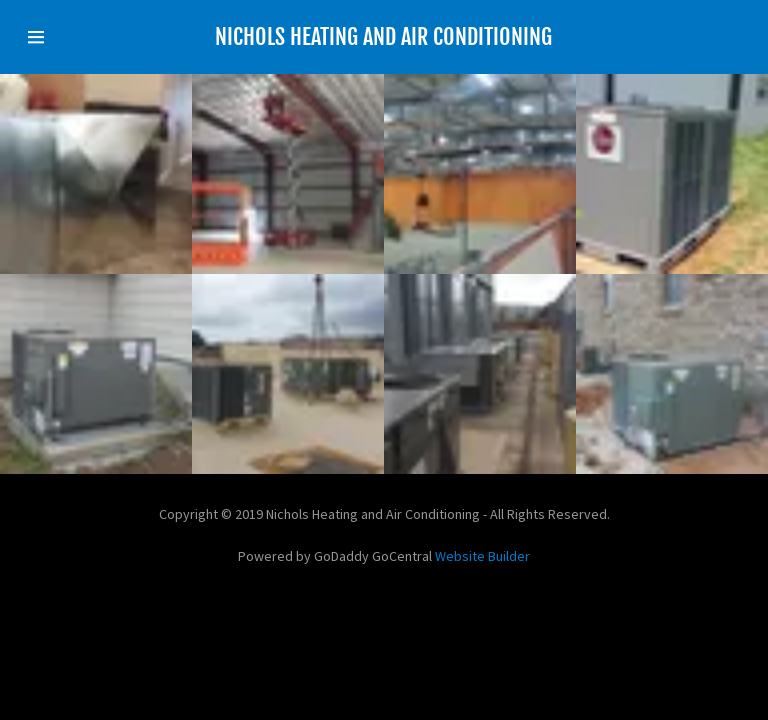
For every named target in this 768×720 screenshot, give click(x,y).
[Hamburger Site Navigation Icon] (57, 37)
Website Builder (482, 556)
